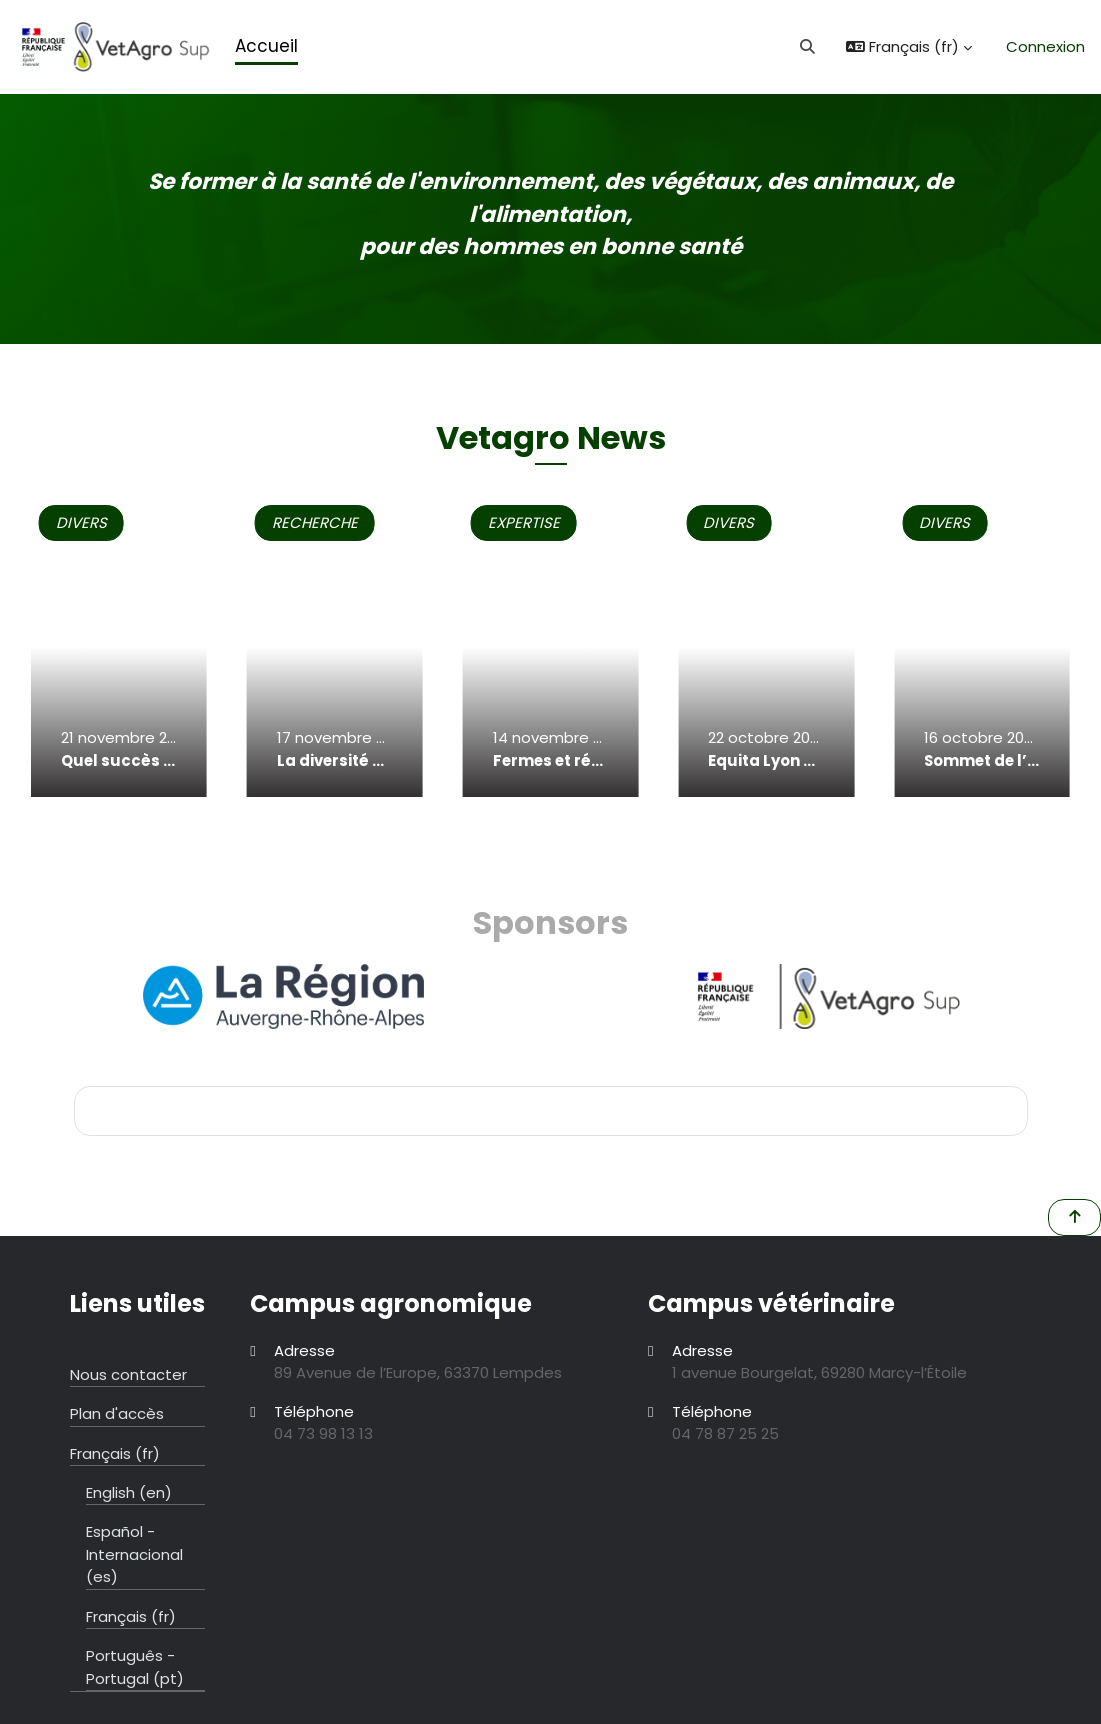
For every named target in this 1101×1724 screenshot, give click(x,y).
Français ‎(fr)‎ (115, 1453)
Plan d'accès (117, 1413)
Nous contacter (128, 1374)
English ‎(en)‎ (129, 1492)
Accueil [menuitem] (266, 46)
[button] (809, 47)
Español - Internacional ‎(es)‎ (134, 1554)
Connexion (1045, 46)
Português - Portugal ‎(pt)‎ (135, 1666)
